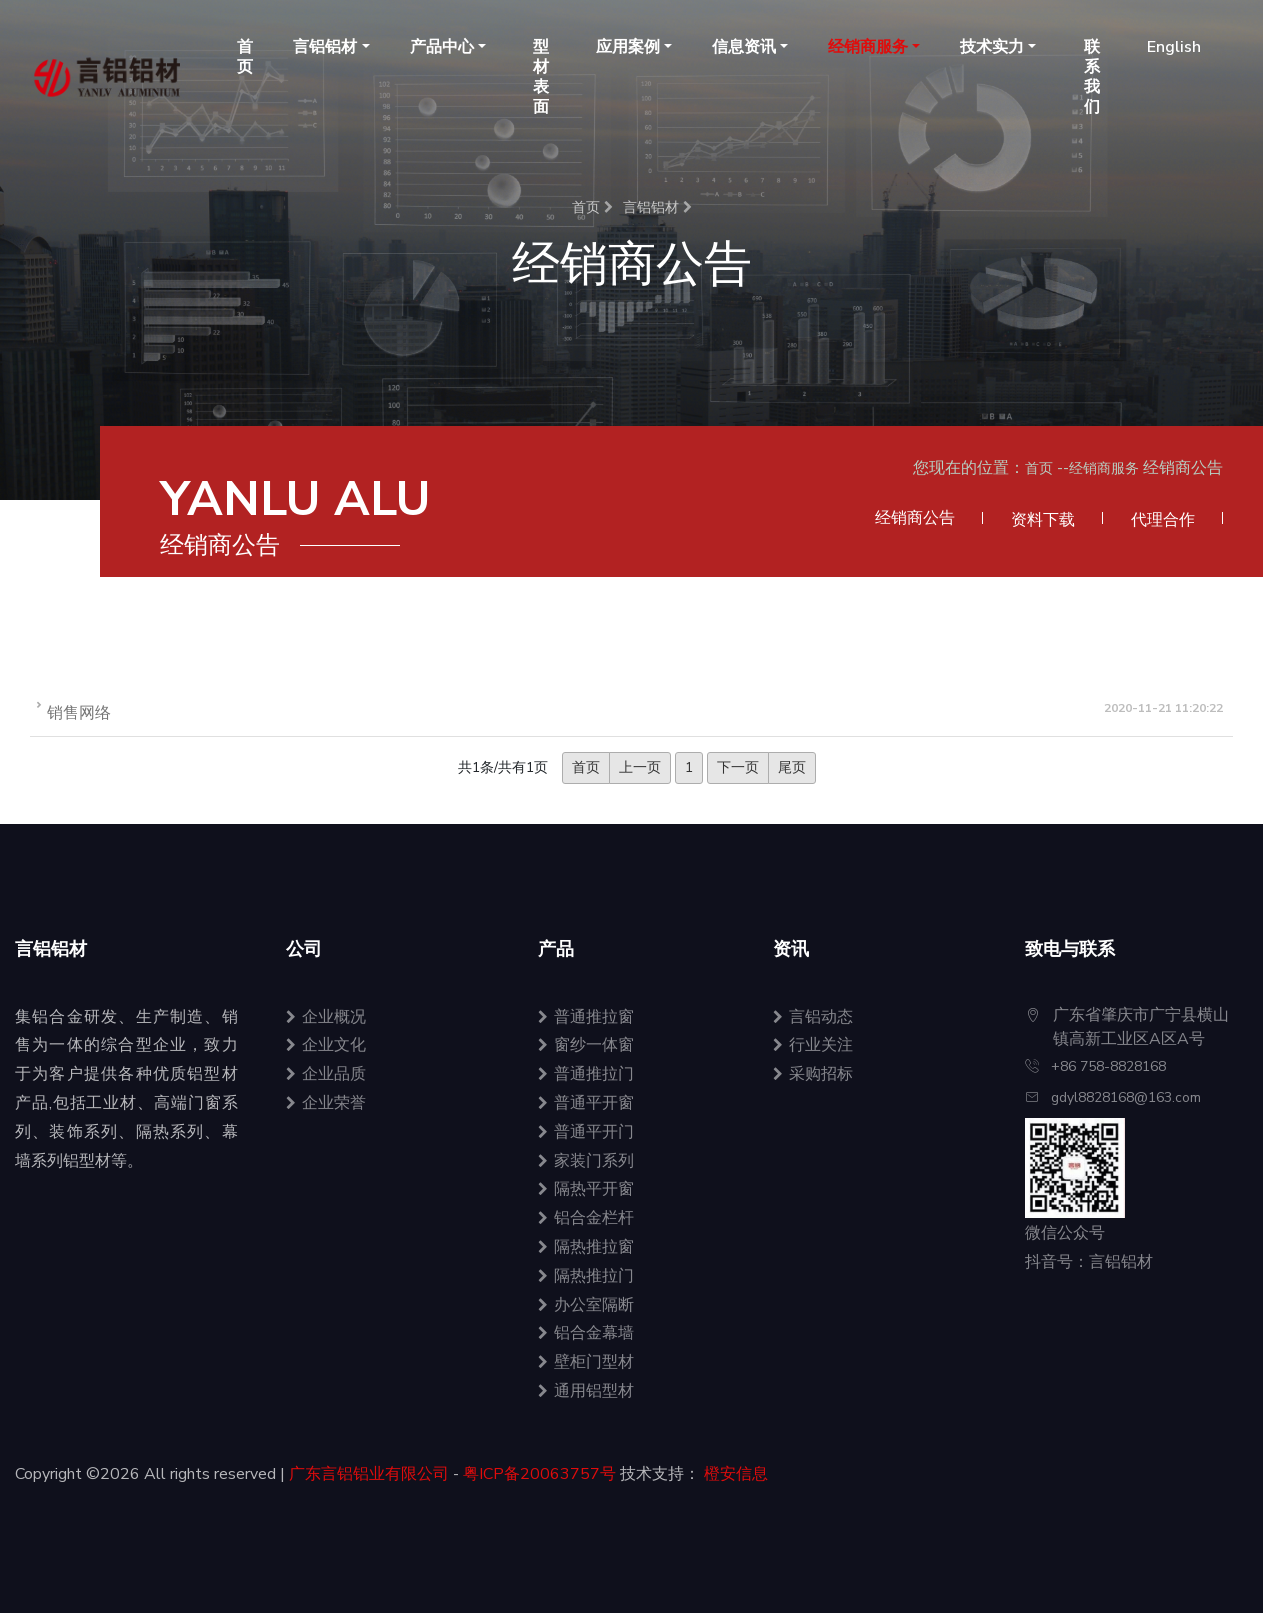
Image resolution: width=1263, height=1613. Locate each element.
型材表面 (541, 77)
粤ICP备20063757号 (539, 1474)
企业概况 (326, 1017)
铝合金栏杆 (586, 1218)
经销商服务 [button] (868, 47)
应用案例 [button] (628, 47)
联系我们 (1092, 77)
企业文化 (326, 1045)
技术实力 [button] (992, 47)
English (1174, 47)
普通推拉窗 (586, 1017)
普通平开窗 (586, 1103)
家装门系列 (586, 1161)
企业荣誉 (326, 1103)
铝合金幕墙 (586, 1333)
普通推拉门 (586, 1074)
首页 (245, 57)
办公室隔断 (586, 1305)
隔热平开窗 (586, 1189)
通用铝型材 (586, 1391)
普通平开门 (586, 1132)
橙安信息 (736, 1474)
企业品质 (326, 1074)
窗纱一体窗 (586, 1045)
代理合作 (1163, 520)
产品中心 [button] (442, 47)
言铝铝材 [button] (325, 47)
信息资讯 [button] (744, 47)
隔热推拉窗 (586, 1247)
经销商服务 (1104, 468)
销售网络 (79, 713)
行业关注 (813, 1045)
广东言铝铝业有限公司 (369, 1474)
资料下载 (1043, 520)
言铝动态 (813, 1017)
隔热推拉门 (586, 1276)
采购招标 (813, 1074)
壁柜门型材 (586, 1362)
